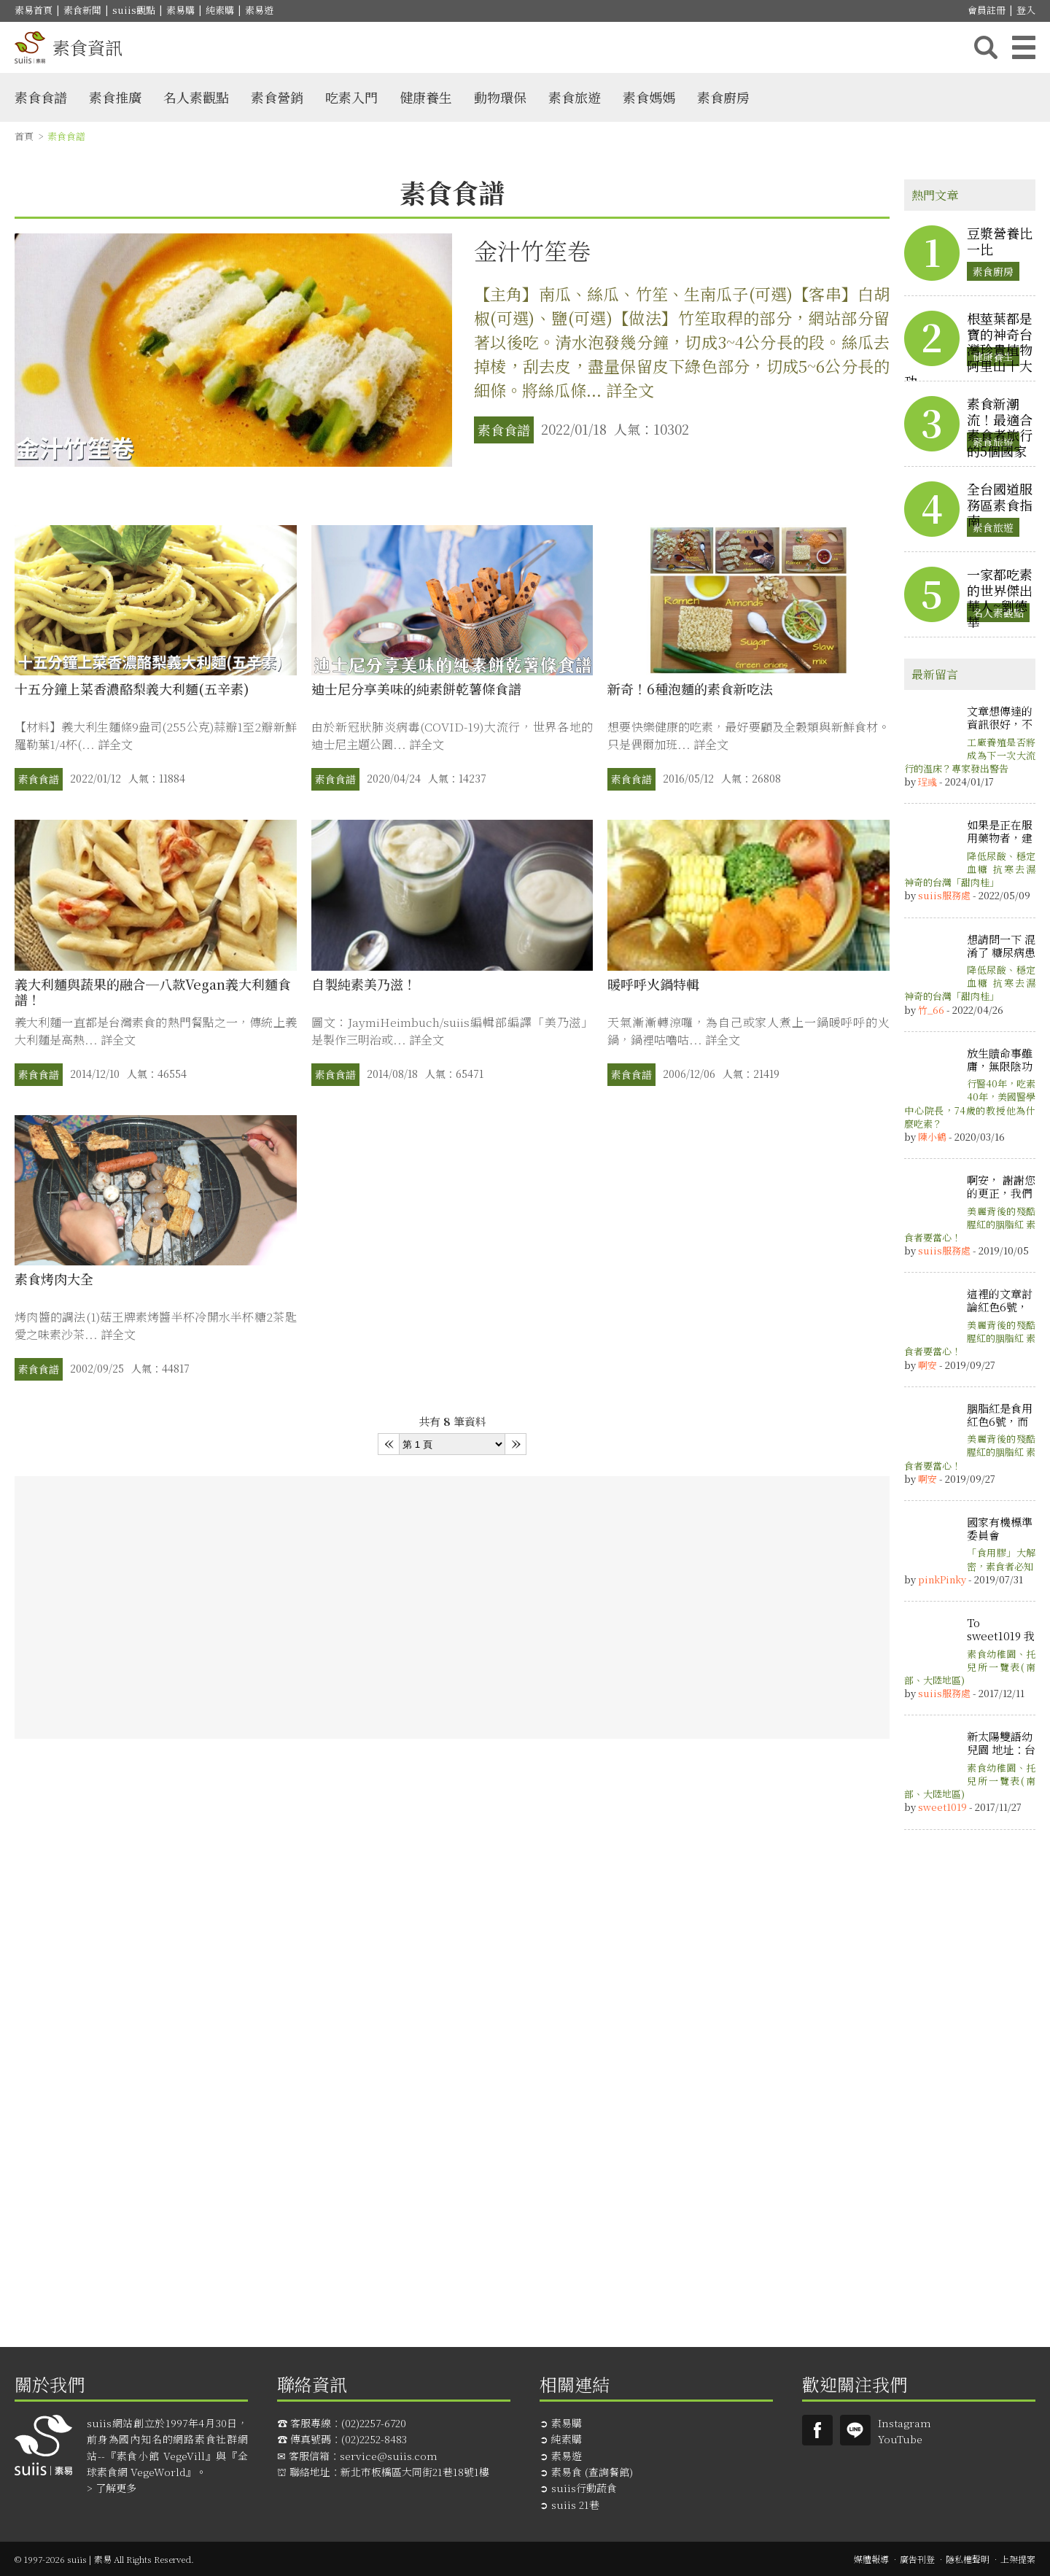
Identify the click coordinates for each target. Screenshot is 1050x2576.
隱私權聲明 (967, 2559)
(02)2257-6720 (373, 2423)
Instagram (904, 2423)
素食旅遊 (574, 97)
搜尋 (986, 47)
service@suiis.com (389, 2455)
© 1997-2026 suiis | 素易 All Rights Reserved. (104, 2559)
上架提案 (1017, 2559)
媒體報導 (871, 2559)
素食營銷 (277, 97)
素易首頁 (33, 10)
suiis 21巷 (575, 2504)
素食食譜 (41, 97)
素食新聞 (82, 10)
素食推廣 (115, 97)
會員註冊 (987, 10)
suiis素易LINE (855, 2430)
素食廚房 (723, 97)
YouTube (900, 2439)
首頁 (24, 136)
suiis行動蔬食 (584, 2487)
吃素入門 (351, 97)
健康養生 (426, 97)
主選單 (1023, 47)
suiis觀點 (133, 10)
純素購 (220, 10)
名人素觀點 (196, 97)
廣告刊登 (917, 2559)
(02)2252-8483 (374, 2439)
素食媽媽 (649, 97)
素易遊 (259, 10)
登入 (1025, 10)
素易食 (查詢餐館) (592, 2471)
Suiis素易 (817, 2430)
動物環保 (500, 97)
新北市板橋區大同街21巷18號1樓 (415, 2471)
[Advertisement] (452, 1607)
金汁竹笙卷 (532, 250)
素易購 (180, 10)
